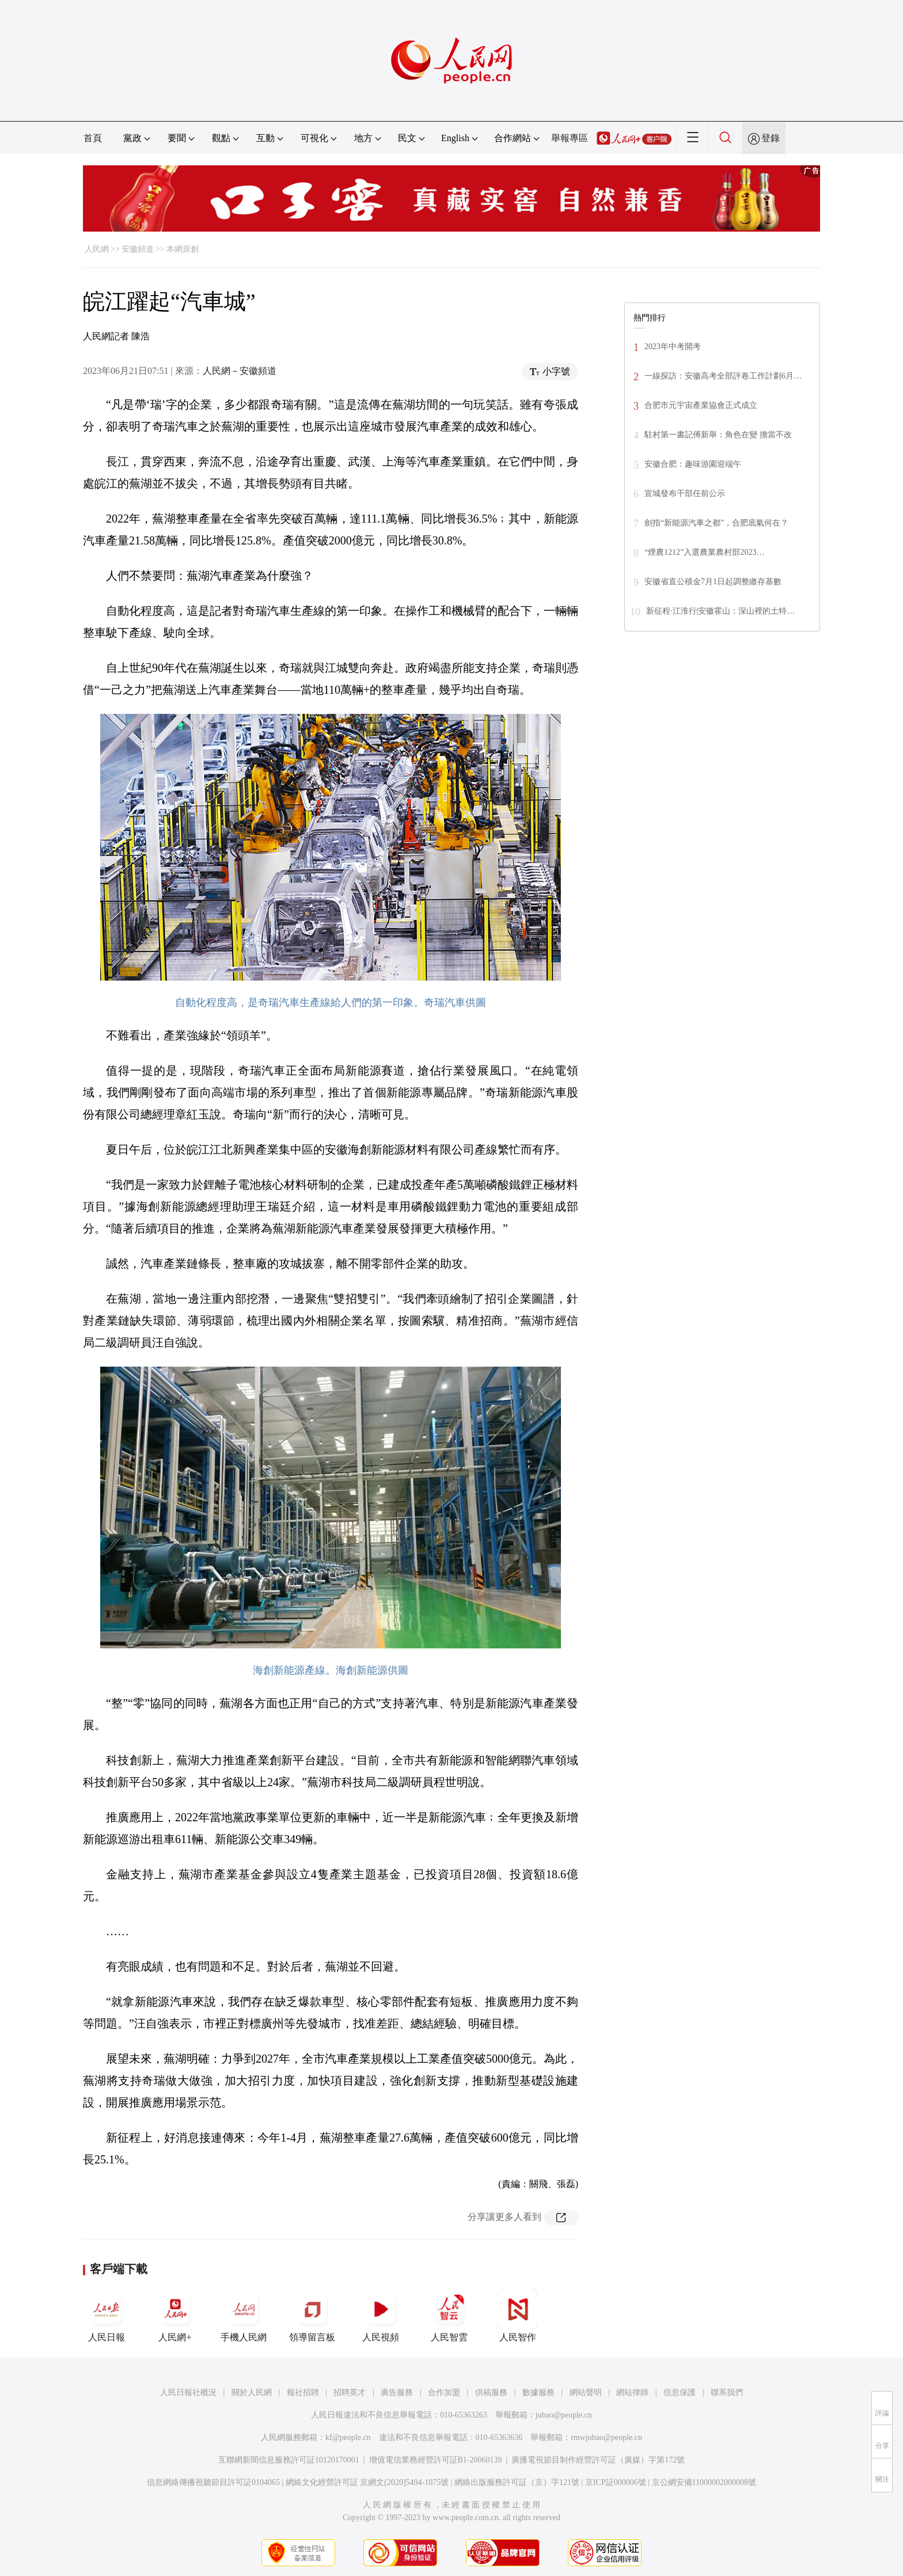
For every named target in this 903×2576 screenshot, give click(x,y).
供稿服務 (491, 2392)
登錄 (770, 138)
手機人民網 (244, 2315)
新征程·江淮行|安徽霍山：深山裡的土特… (720, 611)
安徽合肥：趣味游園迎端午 (692, 464)
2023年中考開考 (672, 346)
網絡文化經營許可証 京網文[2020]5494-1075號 (367, 2482)
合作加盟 (444, 2392)
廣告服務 (397, 2392)
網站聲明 (586, 2392)
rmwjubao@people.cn (606, 2437)
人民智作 (518, 2315)
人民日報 (106, 2315)
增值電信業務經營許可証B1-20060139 (435, 2460)
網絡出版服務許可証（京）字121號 (516, 2482)
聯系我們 (727, 2392)
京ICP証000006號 (615, 2482)
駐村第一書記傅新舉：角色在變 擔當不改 (718, 434)
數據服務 (538, 2392)
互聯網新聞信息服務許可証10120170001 (288, 2460)
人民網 (97, 249)
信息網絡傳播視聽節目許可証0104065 (213, 2482)
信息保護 (679, 2392)
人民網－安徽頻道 (239, 371)
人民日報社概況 (188, 2392)
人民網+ (175, 2315)
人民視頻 (381, 2315)
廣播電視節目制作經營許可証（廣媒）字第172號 (598, 2460)
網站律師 (632, 2392)
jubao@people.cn (564, 2415)
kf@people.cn (348, 2437)
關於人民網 (252, 2392)
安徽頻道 (138, 249)
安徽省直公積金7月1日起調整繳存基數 (712, 581)
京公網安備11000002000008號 (704, 2482)
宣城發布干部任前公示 (684, 493)
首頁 (93, 138)
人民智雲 (449, 2315)
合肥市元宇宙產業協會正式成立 (700, 405)
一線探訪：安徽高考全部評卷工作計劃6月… (723, 376)
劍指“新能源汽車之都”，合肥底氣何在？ (716, 523)
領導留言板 (312, 2315)
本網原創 (182, 249)
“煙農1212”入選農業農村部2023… (704, 552)
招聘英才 (349, 2392)
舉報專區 (569, 138)
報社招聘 (303, 2392)
